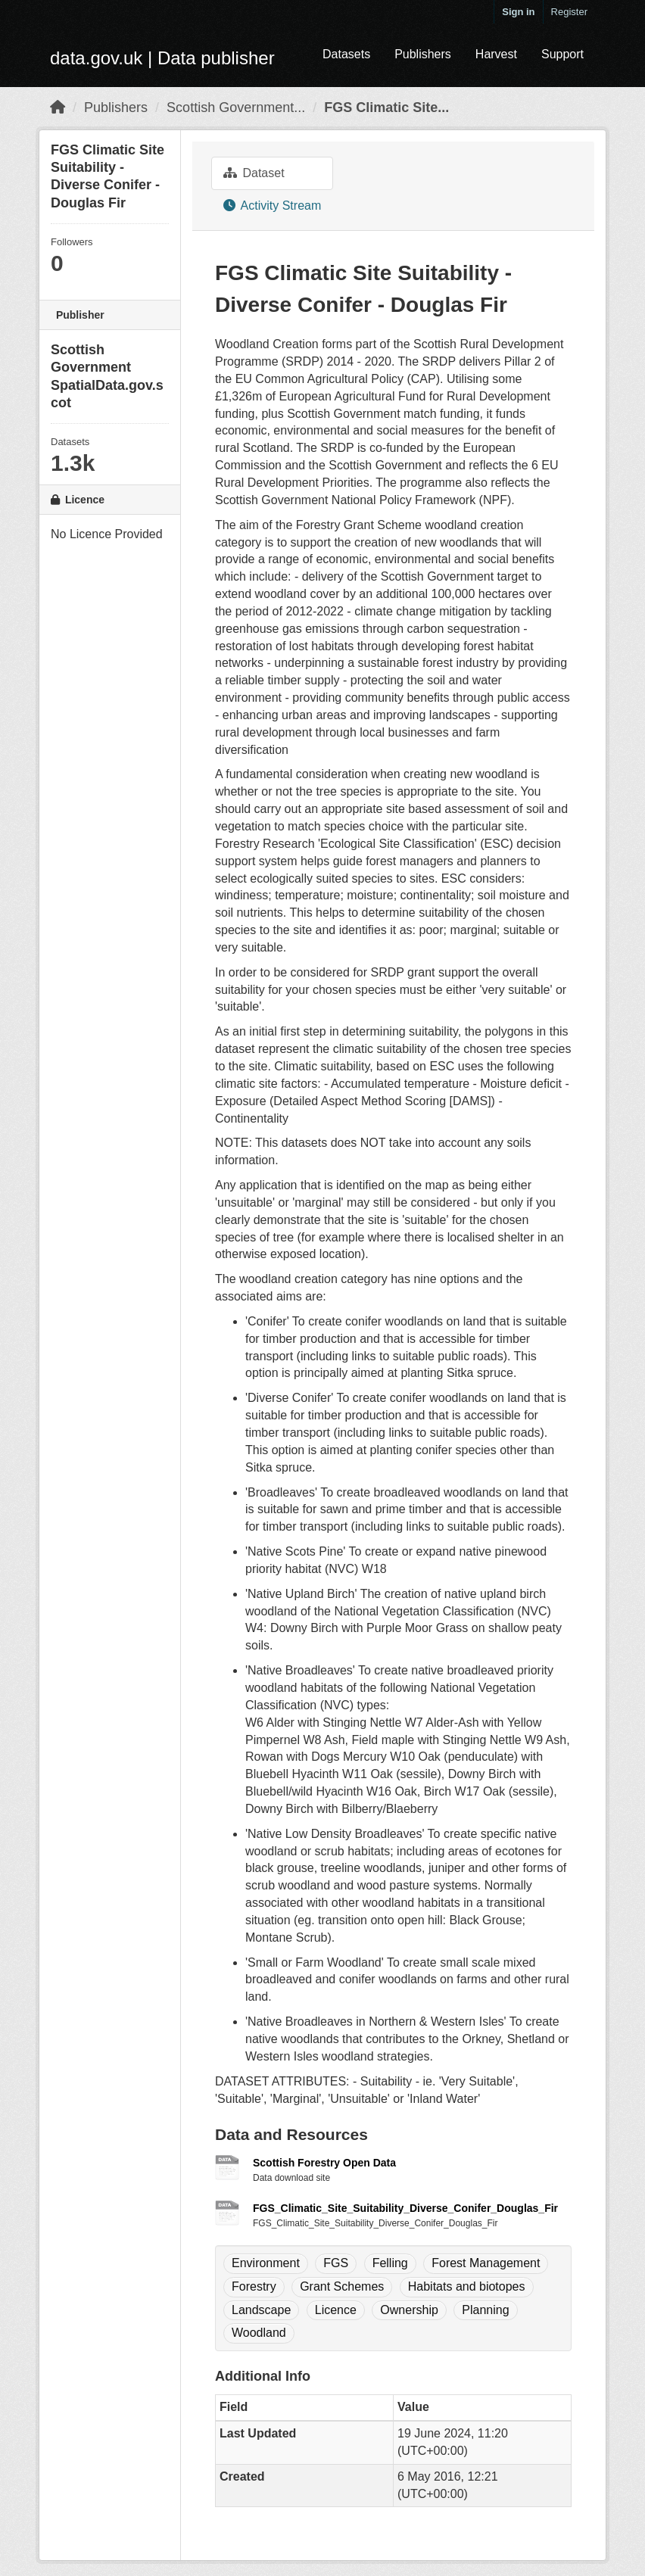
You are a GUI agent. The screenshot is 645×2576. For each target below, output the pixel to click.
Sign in (518, 11)
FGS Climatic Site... (386, 107)
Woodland (259, 2332)
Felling (390, 2263)
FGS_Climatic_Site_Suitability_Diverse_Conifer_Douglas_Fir (405, 2208)
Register (569, 11)
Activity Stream (272, 205)
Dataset (254, 173)
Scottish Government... (236, 107)
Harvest (496, 54)
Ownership (409, 2309)
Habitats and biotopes (466, 2286)
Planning (485, 2309)
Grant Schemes (342, 2286)
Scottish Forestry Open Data (324, 2163)
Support (562, 54)
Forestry (254, 2286)
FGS (335, 2263)
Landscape (261, 2309)
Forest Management (486, 2263)
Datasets (346, 54)
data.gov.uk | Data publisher (162, 58)
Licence (336, 2309)
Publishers (422, 54)
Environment (266, 2263)
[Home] (57, 107)
